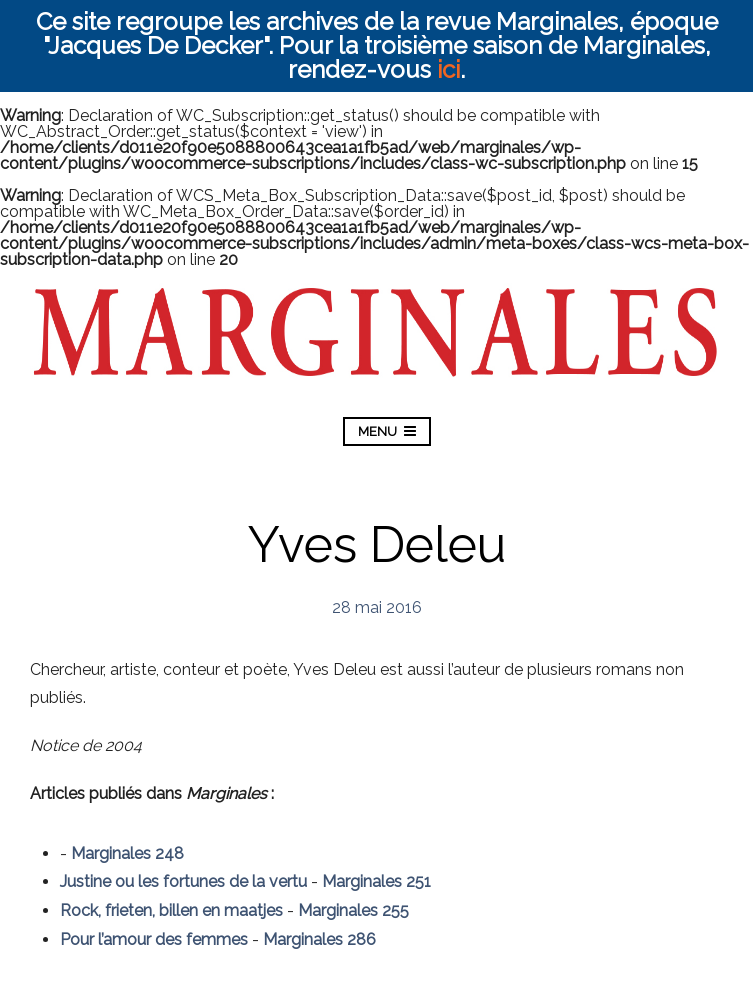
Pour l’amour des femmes (154, 939)
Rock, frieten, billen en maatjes (171, 910)
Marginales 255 (353, 910)
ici (448, 69)
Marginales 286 (319, 939)
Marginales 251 (376, 881)
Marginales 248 (127, 853)
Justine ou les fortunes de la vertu (183, 881)
